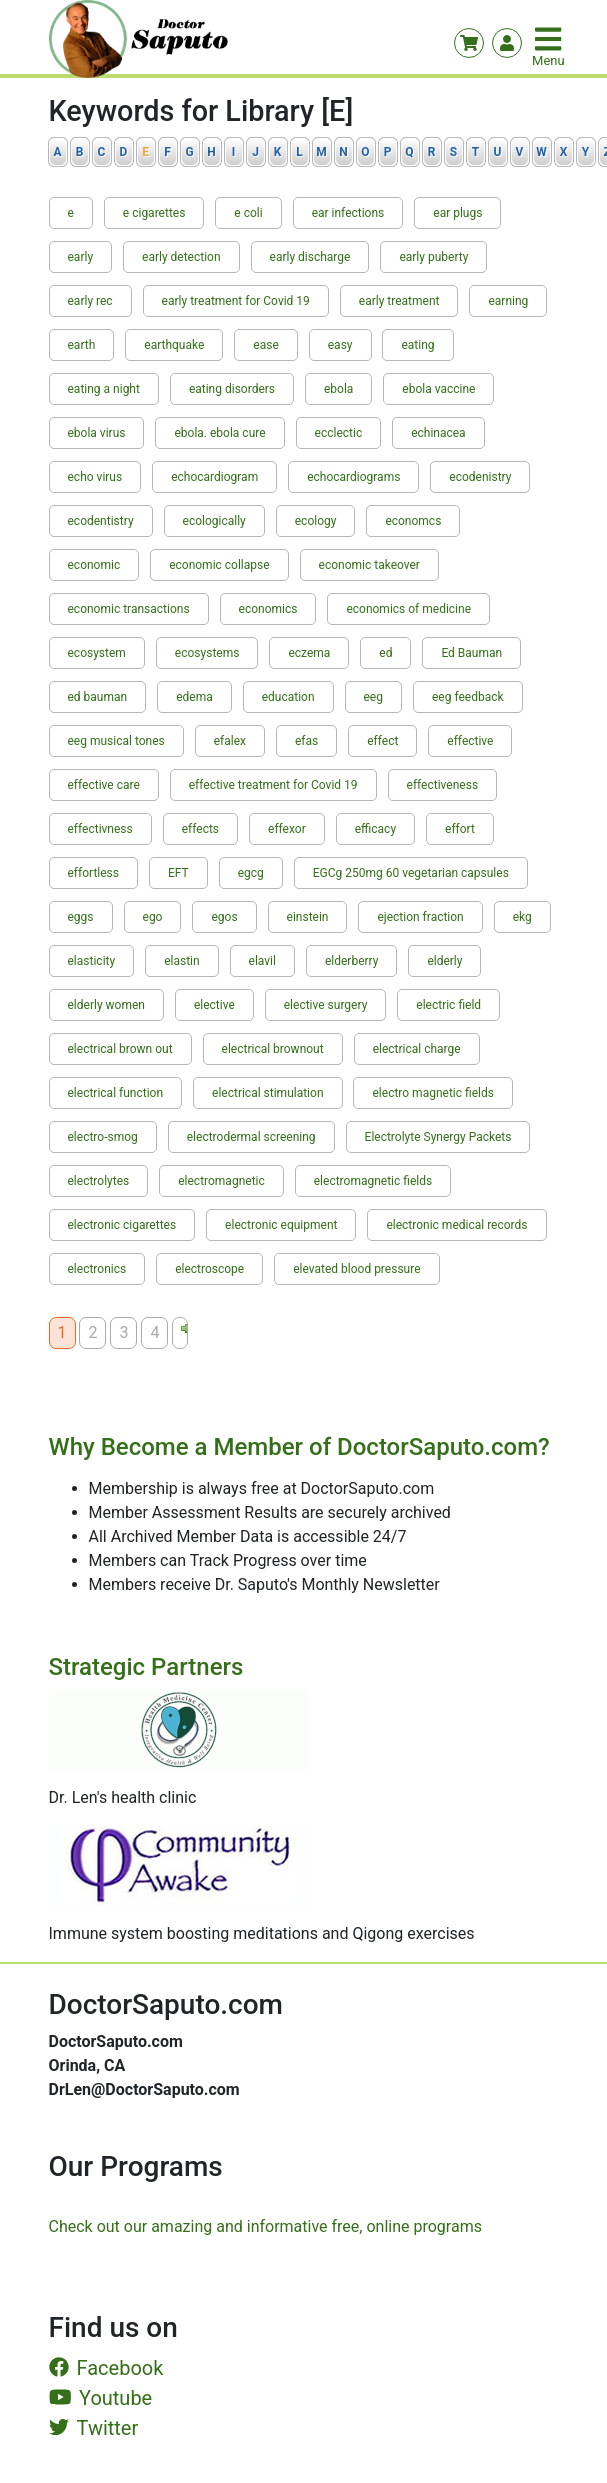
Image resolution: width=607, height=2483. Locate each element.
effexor (287, 829)
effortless (94, 873)
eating (417, 345)
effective (470, 741)
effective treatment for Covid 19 (273, 785)
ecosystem (97, 653)
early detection (181, 257)
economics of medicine (408, 609)
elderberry (352, 961)
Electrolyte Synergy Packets (438, 1137)
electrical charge (417, 1049)
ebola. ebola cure (219, 433)
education (288, 697)
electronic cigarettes (122, 1225)
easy (340, 345)
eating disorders (232, 389)
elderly (444, 961)
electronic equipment (281, 1225)
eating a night (104, 389)
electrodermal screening (251, 1137)
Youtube (101, 2398)
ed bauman (98, 697)
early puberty (433, 257)
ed (385, 653)
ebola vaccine (438, 389)
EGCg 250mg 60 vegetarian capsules (411, 873)
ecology (316, 521)
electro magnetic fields (432, 1093)
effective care (104, 785)
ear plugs (457, 213)
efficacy (375, 829)
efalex (230, 741)
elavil (262, 961)
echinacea (438, 433)
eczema (309, 653)
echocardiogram (214, 477)
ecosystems (207, 653)
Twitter (94, 2428)
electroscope (209, 1269)
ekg (522, 917)
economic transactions (129, 609)
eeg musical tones (116, 741)
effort (460, 829)
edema (194, 697)
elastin (181, 961)
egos (224, 917)
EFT (178, 873)
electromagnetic (221, 1181)
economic (94, 565)
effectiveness (443, 785)
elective (214, 1005)
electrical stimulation (267, 1093)
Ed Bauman (471, 653)
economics (268, 609)
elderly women (106, 1005)
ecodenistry (480, 477)
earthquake (174, 345)
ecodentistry (101, 521)
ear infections (348, 213)
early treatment (399, 301)
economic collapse (219, 565)
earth (82, 345)
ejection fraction (420, 917)
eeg (373, 697)
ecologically (214, 521)
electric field (448, 1005)
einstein (308, 917)
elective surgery (326, 1005)
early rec (90, 301)
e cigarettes (154, 213)
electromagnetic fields (373, 1181)
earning (508, 301)
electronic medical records (456, 1225)
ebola (338, 389)
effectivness (100, 829)
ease (265, 345)
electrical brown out (120, 1049)
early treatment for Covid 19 (236, 301)
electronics (97, 1269)
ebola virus (97, 433)
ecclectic (339, 433)
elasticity (92, 961)
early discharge (310, 257)
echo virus (95, 477)
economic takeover (369, 565)
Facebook (106, 2368)
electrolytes (99, 1181)
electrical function (116, 1093)
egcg (251, 873)
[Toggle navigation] (550, 39)
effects (200, 829)
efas (306, 741)
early (81, 257)
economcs (413, 521)
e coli (248, 213)
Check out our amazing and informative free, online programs (265, 2226)
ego (153, 917)
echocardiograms (353, 477)
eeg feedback (468, 697)
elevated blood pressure (356, 1269)
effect (382, 741)
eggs (81, 917)
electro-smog (103, 1137)
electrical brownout (273, 1049)
